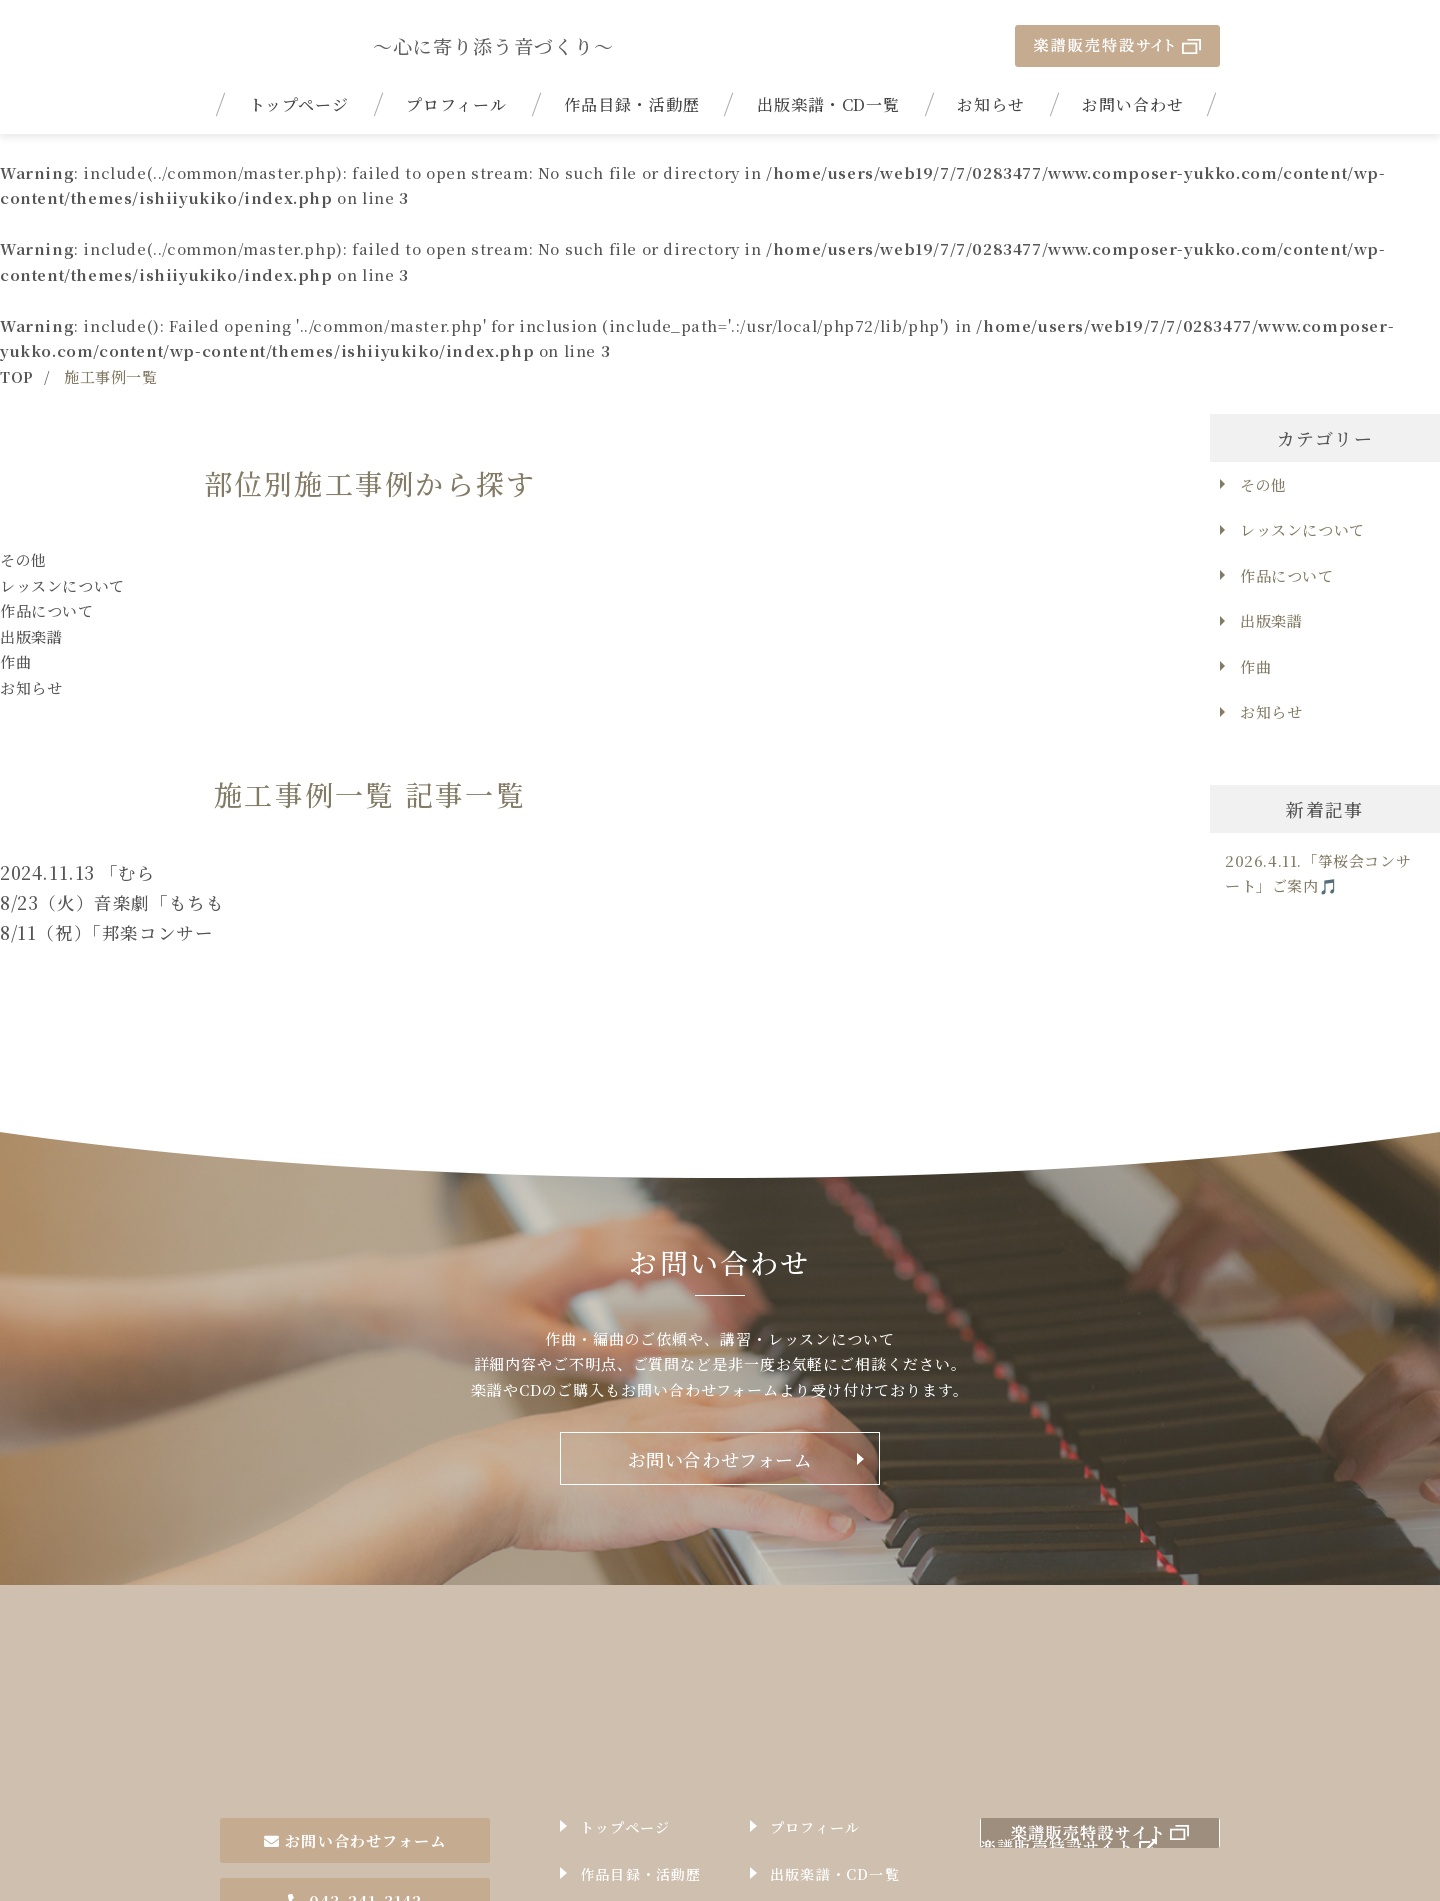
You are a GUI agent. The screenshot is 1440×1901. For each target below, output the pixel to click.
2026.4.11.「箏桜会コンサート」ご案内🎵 (1318, 873)
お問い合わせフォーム (720, 1459)
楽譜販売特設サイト (1117, 46)
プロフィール (456, 104)
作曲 (15, 661)
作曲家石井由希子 (342, 1650)
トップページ (299, 104)
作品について (47, 610)
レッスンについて (62, 585)
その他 (23, 559)
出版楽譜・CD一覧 (829, 104)
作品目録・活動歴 (632, 104)
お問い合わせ (1133, 104)
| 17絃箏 (342, 46)
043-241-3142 (355, 1779)
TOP (17, 376)
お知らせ (991, 104)
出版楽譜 (31, 636)
